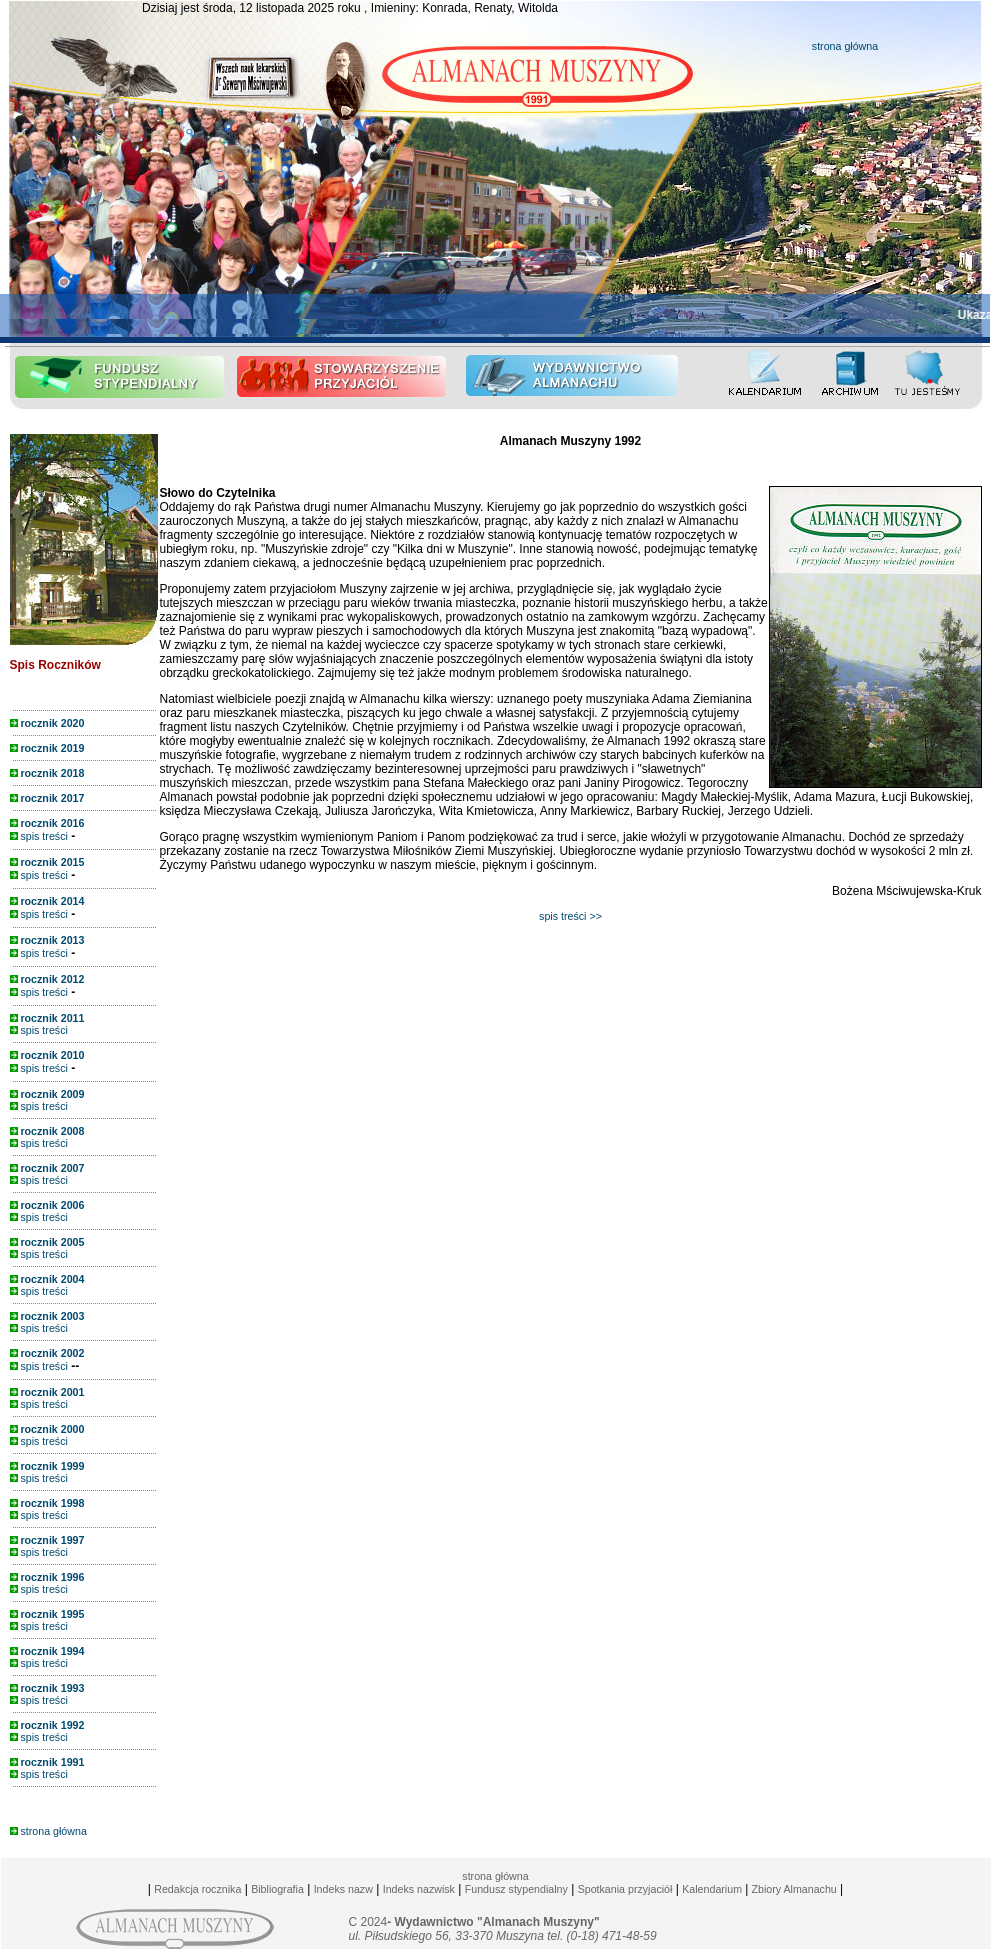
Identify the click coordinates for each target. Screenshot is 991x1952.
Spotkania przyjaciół (625, 1889)
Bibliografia (277, 1889)
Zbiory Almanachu (792, 1889)
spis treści (39, 836)
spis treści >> (570, 916)
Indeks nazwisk (419, 1889)
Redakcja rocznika (197, 1889)
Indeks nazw (343, 1889)
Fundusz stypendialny (516, 1889)
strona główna (845, 46)
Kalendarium (712, 1889)
